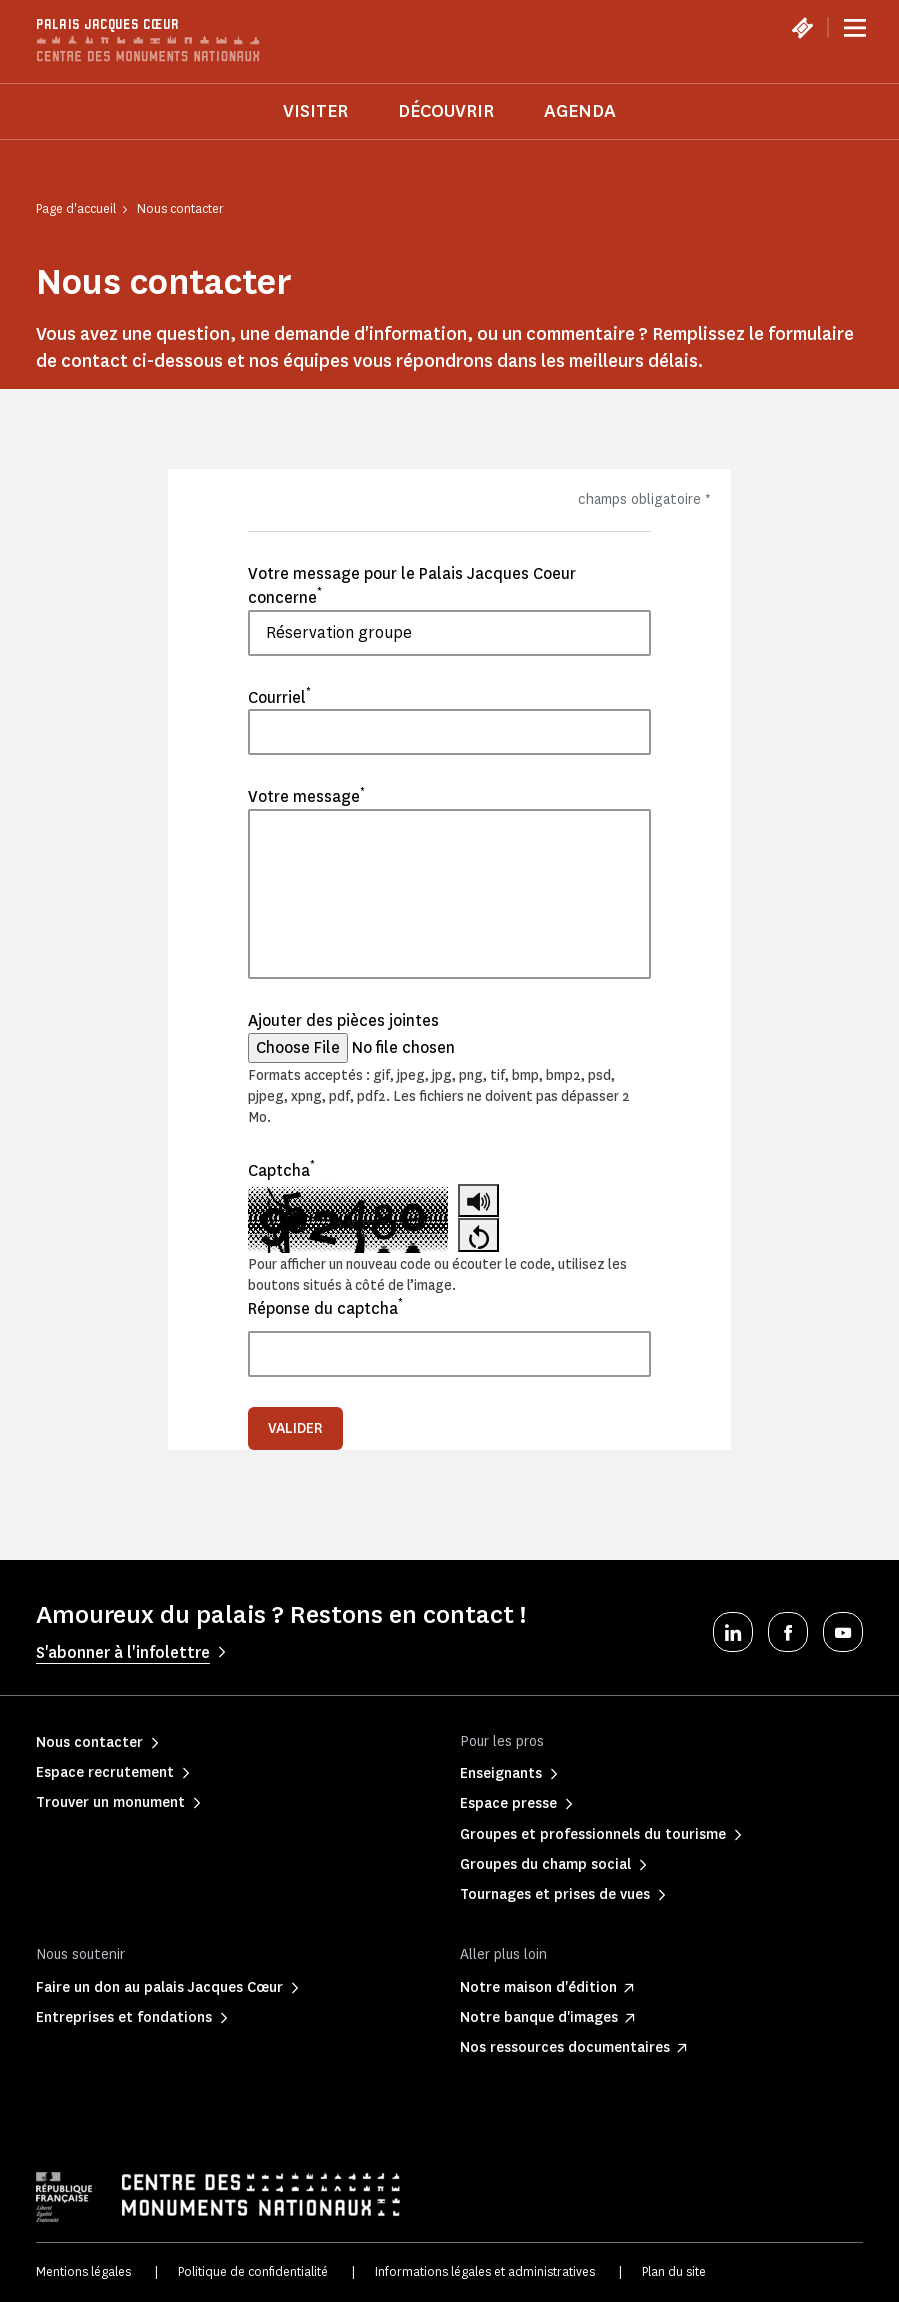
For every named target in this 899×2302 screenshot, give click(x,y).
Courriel (279, 697)
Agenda (580, 111)
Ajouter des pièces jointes (343, 1020)
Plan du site (674, 2271)
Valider (295, 1428)
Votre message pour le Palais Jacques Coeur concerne (412, 585)
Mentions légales (83, 2271)
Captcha (281, 1170)
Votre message (306, 796)
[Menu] (855, 28)
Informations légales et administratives (485, 2271)
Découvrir (446, 111)
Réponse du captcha (325, 1308)
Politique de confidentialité (253, 2271)
